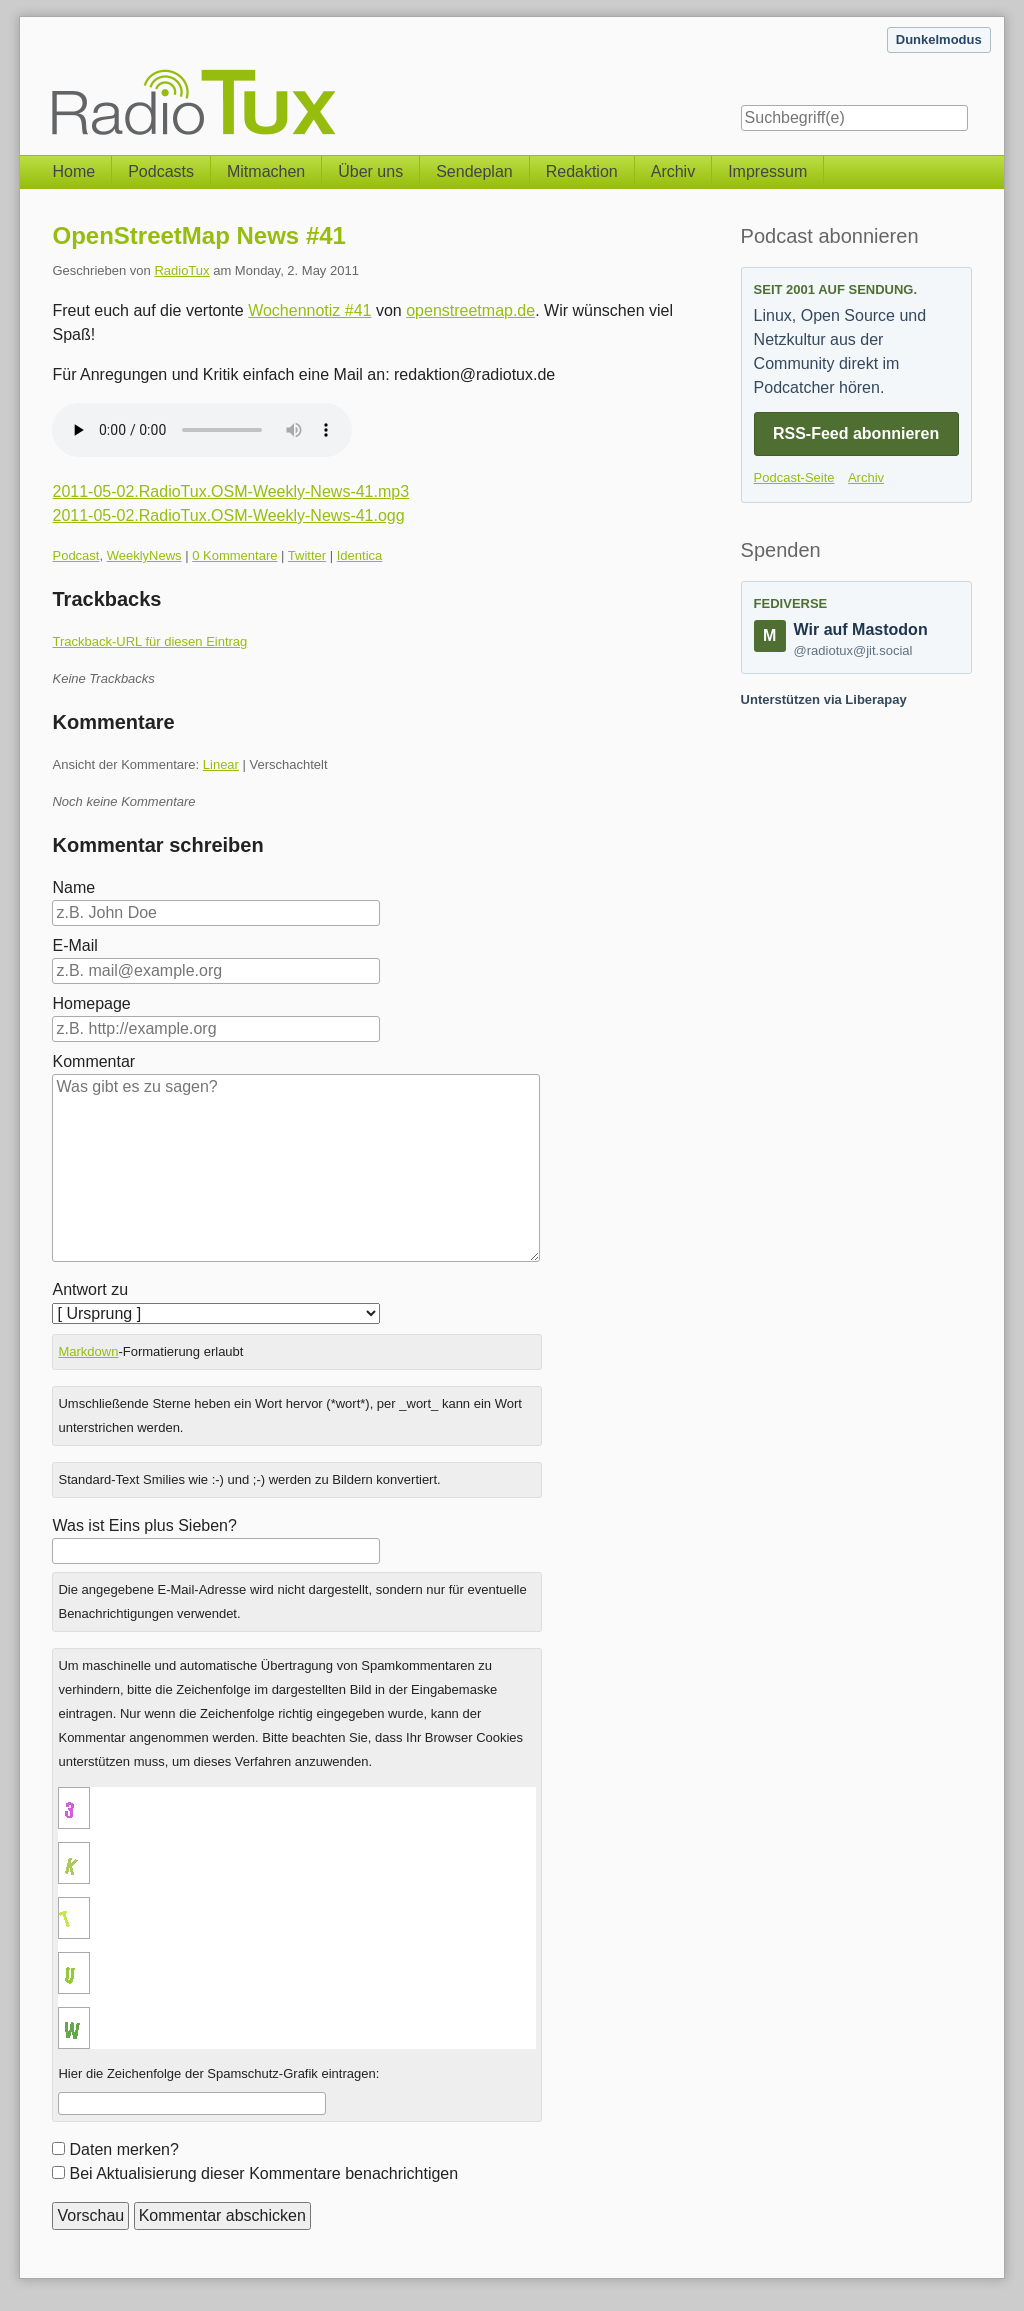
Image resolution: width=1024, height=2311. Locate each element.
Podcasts (161, 171)
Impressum (767, 171)
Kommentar (93, 1061)
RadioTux (181, 270)
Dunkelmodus (939, 39)
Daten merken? (123, 2149)
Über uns (370, 171)
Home (73, 171)
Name (73, 887)
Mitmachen (266, 171)
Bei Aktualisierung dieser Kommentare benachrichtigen (263, 2173)
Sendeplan (474, 171)
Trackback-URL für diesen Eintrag (149, 641)
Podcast (75, 555)
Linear (221, 764)
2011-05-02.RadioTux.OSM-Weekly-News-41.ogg (228, 515)
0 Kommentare (234, 555)
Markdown (88, 1351)
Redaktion (582, 171)
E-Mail (74, 945)
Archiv (673, 171)
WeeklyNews (144, 555)
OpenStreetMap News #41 (198, 235)
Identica (360, 555)
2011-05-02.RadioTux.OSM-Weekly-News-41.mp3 (230, 491)
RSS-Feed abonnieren (856, 433)
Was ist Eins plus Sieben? (144, 1525)
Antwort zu (90, 1289)
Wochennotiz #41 (309, 310)
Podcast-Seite (794, 477)
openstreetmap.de (470, 310)
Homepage (91, 1003)
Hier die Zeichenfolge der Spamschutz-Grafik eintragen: (218, 2073)
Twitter (307, 555)
